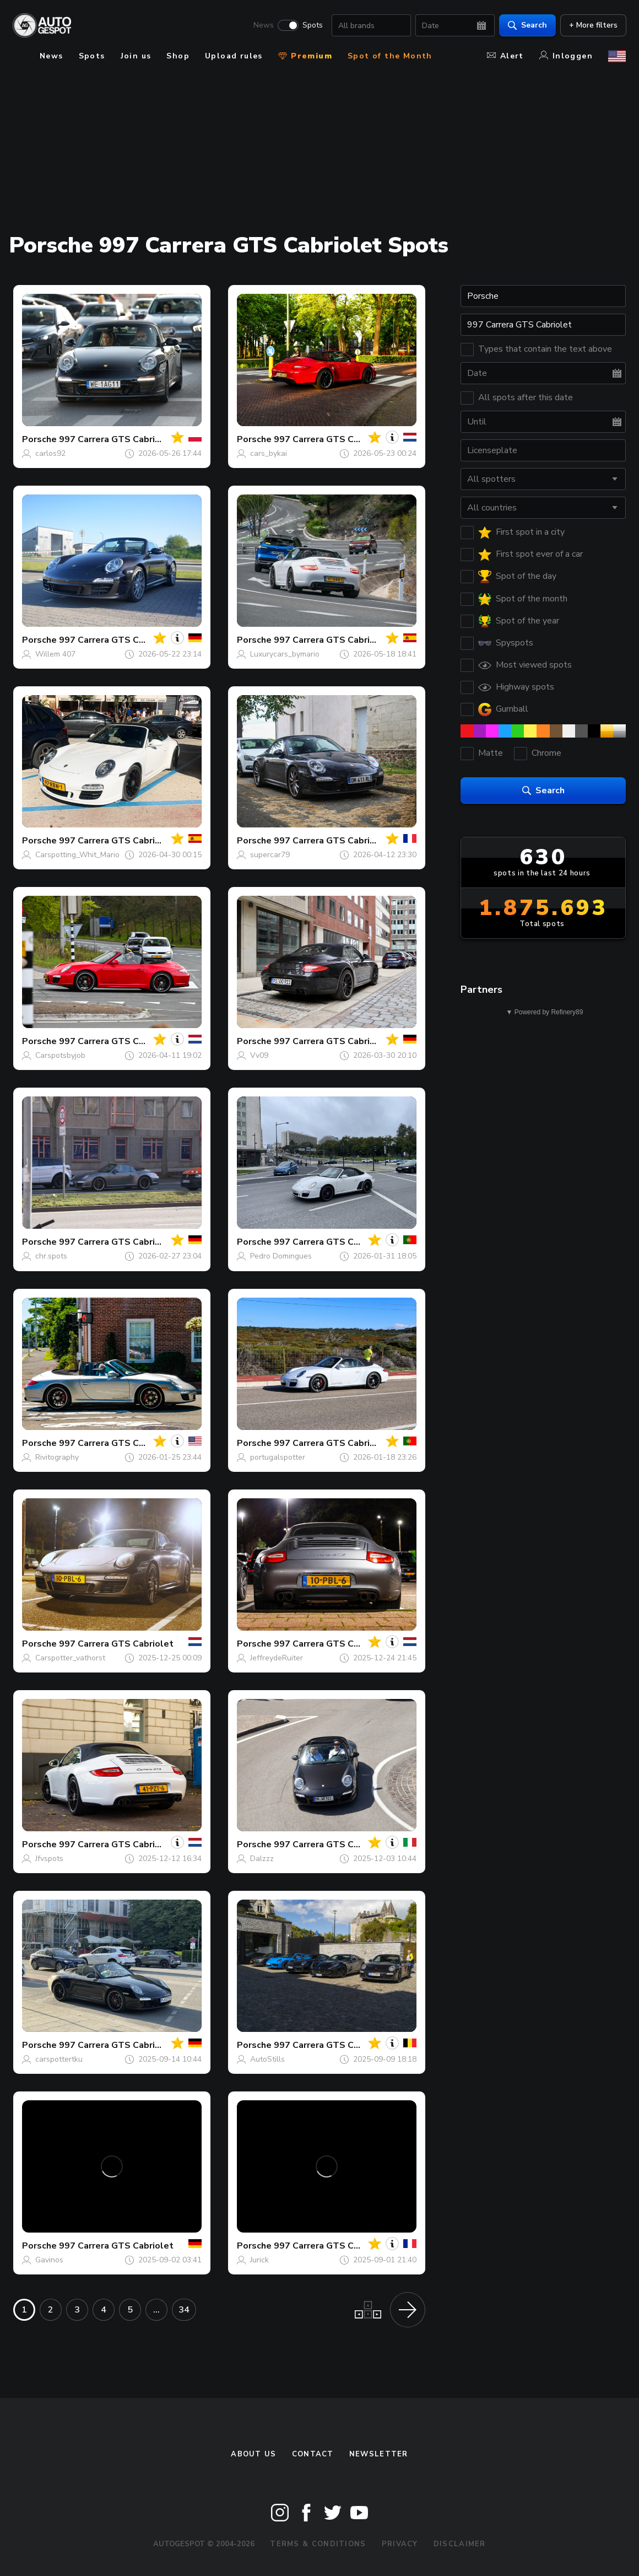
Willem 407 (55, 654)
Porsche (39, 439)
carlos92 (50, 453)
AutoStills (267, 2059)
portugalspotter (277, 1457)
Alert (505, 56)
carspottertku (59, 2059)
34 (183, 2310)
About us (253, 2454)
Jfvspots (49, 1858)
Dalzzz (262, 1858)
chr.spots (51, 1256)
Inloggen (566, 56)
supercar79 (270, 854)
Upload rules (234, 56)
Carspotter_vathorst (70, 1658)
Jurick (259, 2260)
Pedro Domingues (281, 1256)
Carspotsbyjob (60, 1055)
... (156, 2310)
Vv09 (259, 1055)
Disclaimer (460, 2544)
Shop (177, 56)
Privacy (400, 2544)
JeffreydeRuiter (276, 1658)
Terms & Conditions (318, 2544)
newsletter (378, 2454)
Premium (305, 56)
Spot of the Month (390, 56)
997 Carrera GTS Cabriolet (116, 439)
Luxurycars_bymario (285, 654)
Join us (136, 56)
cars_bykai (268, 453)
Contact (313, 2454)
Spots (312, 25)
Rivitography (57, 1457)
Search (526, 25)
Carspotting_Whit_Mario (77, 854)
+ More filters (592, 25)
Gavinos (49, 2260)
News (263, 25)
